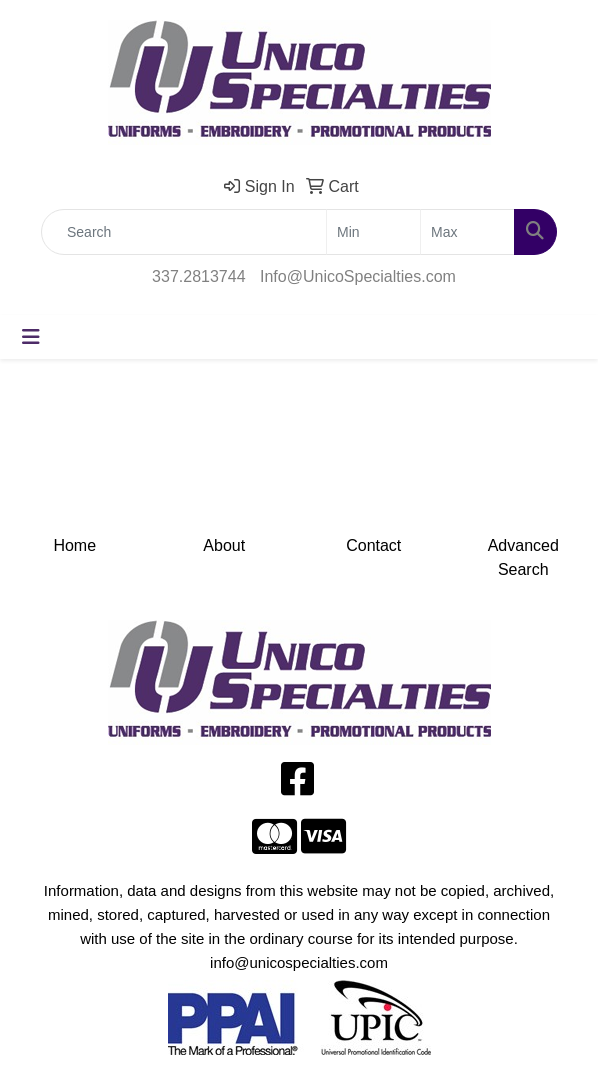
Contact (373, 545)
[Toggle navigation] (31, 337)
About (224, 545)
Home (74, 545)
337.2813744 (198, 276)
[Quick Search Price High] (467, 232)
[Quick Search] (184, 232)
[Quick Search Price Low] (373, 232)
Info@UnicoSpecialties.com (358, 276)
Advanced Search (523, 557)
